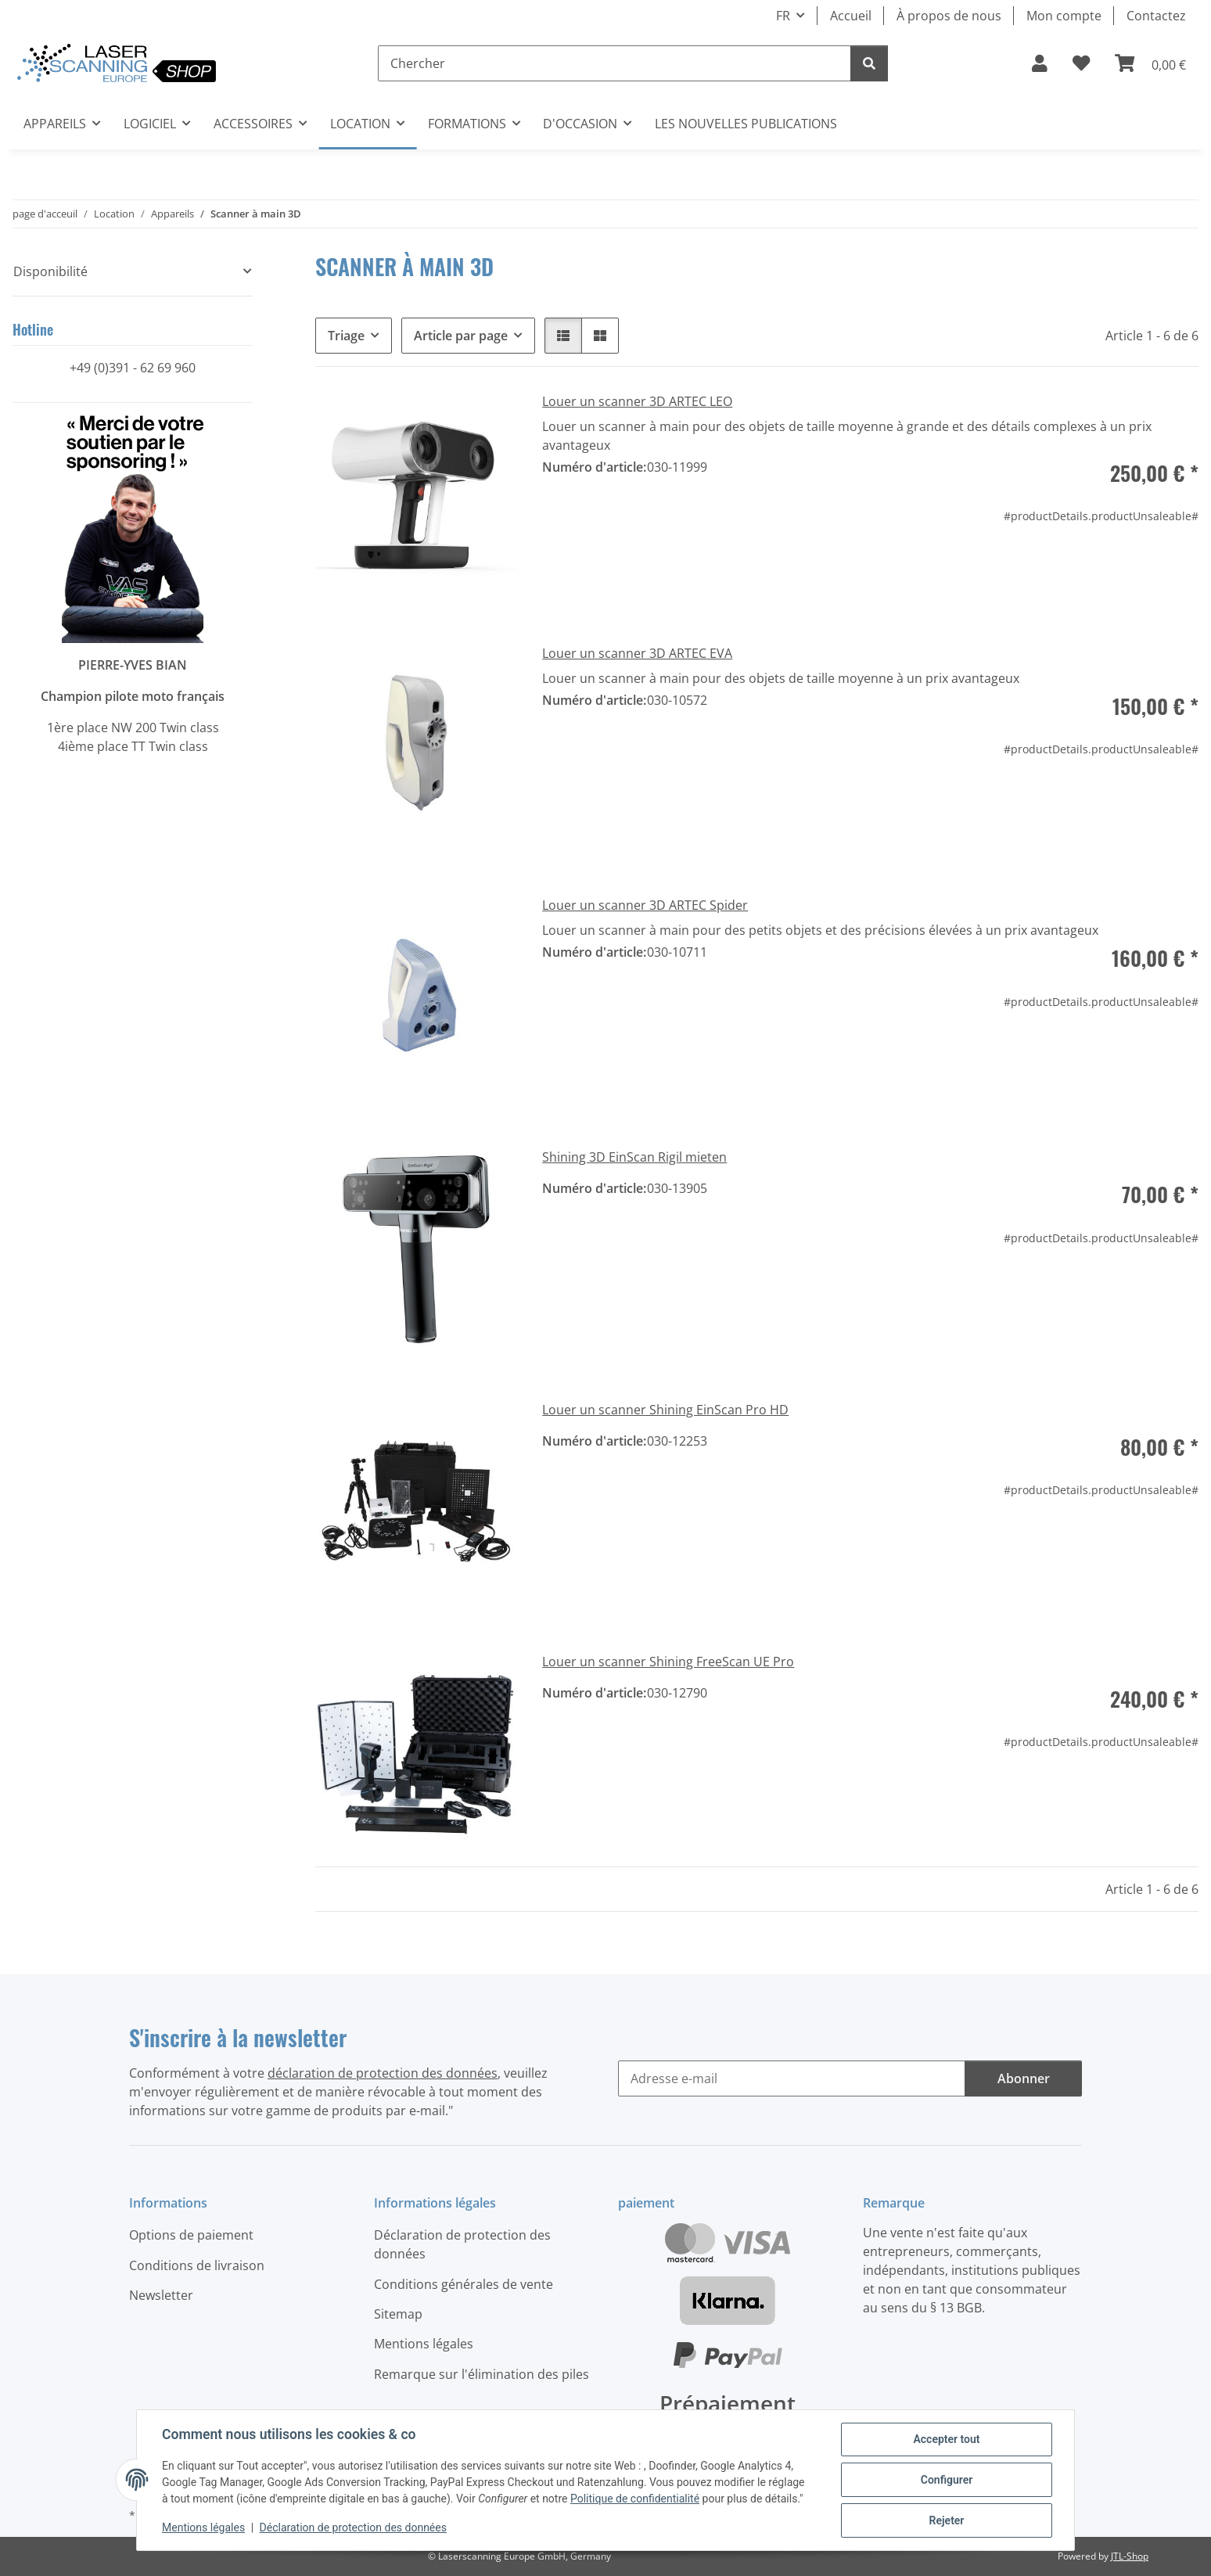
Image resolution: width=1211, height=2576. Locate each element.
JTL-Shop (1129, 2556)
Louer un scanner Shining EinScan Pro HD (665, 1409)
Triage (346, 335)
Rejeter (947, 2520)
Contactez (1156, 15)
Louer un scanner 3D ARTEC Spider (645, 905)
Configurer (947, 2480)
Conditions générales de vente (463, 2284)
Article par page (461, 335)
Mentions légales (203, 2527)
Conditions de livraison (196, 2265)
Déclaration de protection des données (353, 2527)
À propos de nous (949, 15)
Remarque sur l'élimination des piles (481, 2374)
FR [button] (783, 15)
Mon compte (1063, 15)
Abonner (1023, 2078)
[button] (1039, 63)
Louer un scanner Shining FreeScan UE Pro (668, 1661)
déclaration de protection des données (383, 2073)
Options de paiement (191, 2235)
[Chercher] (614, 63)
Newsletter (161, 2295)
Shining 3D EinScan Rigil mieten (634, 1157)
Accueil (850, 15)
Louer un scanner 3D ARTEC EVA (637, 653)
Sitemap (398, 2314)
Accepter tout (946, 2439)
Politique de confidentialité (634, 2498)
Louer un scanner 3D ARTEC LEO (637, 401)
